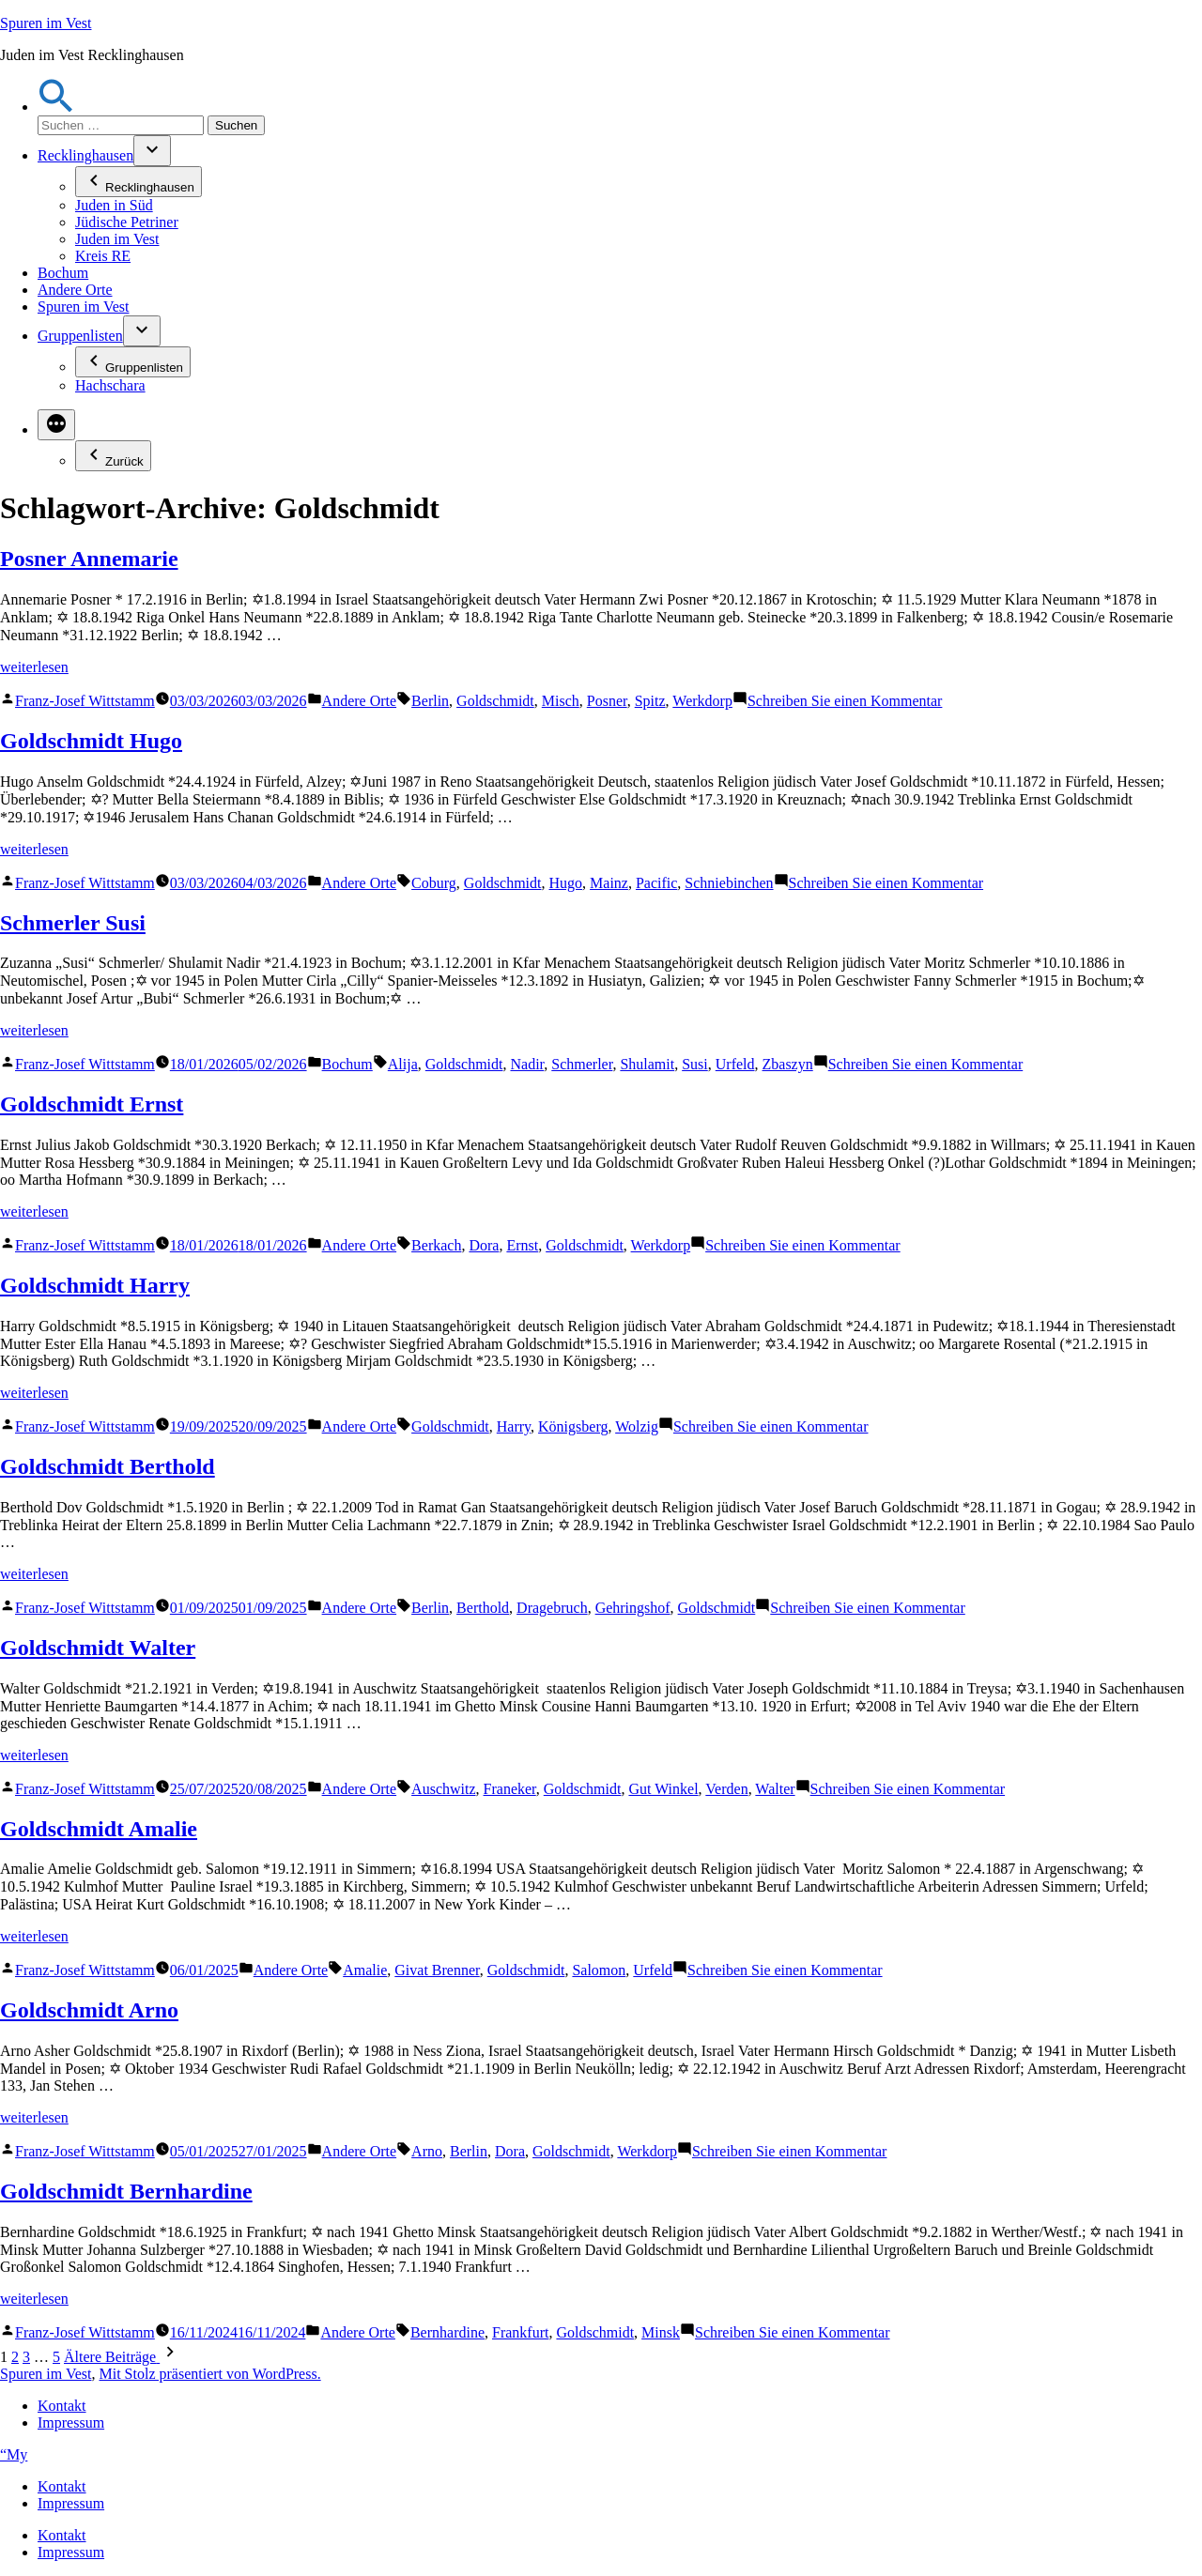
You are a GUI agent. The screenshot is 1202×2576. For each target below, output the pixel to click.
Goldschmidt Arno (89, 2010)
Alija (403, 1064)
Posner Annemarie (89, 558)
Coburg (433, 883)
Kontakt (62, 2406)
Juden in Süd (114, 205)
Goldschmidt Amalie (98, 1829)
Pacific (656, 883)
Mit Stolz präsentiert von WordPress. (209, 2374)
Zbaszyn (788, 1064)
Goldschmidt (495, 701)
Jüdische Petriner (126, 222)
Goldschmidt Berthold (107, 1466)
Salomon (598, 1970)
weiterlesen (34, 667)
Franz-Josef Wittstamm (85, 701)
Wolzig (636, 1426)
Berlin (430, 701)
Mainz (609, 883)
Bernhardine (447, 2332)
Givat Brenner (436, 1970)
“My (13, 2454)
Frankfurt (520, 2332)
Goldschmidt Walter (97, 1647)
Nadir (527, 1064)
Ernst (522, 1245)
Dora (484, 1245)
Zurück (113, 455)
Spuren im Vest (45, 23)
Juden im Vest (117, 239)
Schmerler (581, 1064)
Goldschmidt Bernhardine (126, 2191)
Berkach (436, 1245)
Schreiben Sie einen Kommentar (845, 701)
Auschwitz (443, 1789)
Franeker (510, 1789)
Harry (514, 1426)
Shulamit (647, 1064)
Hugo (566, 883)
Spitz (650, 701)
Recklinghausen (85, 155)
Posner (607, 701)
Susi (695, 1064)
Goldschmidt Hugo (91, 740)
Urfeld (735, 1064)
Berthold (482, 1608)
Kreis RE (103, 256)
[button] (56, 107)
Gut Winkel (663, 1789)
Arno (426, 2151)
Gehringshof (632, 1608)
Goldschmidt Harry (95, 1285)
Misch (560, 701)
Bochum (63, 273)
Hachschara (110, 385)
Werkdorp (702, 701)
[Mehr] (56, 424)
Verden (726, 1789)
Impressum (71, 2422)
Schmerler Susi (73, 923)
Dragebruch (552, 1608)
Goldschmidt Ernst (91, 1104)
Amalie (365, 1970)
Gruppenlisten (80, 336)
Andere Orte (75, 290)
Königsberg (573, 1426)
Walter (774, 1789)
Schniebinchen (729, 883)
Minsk (660, 2332)
